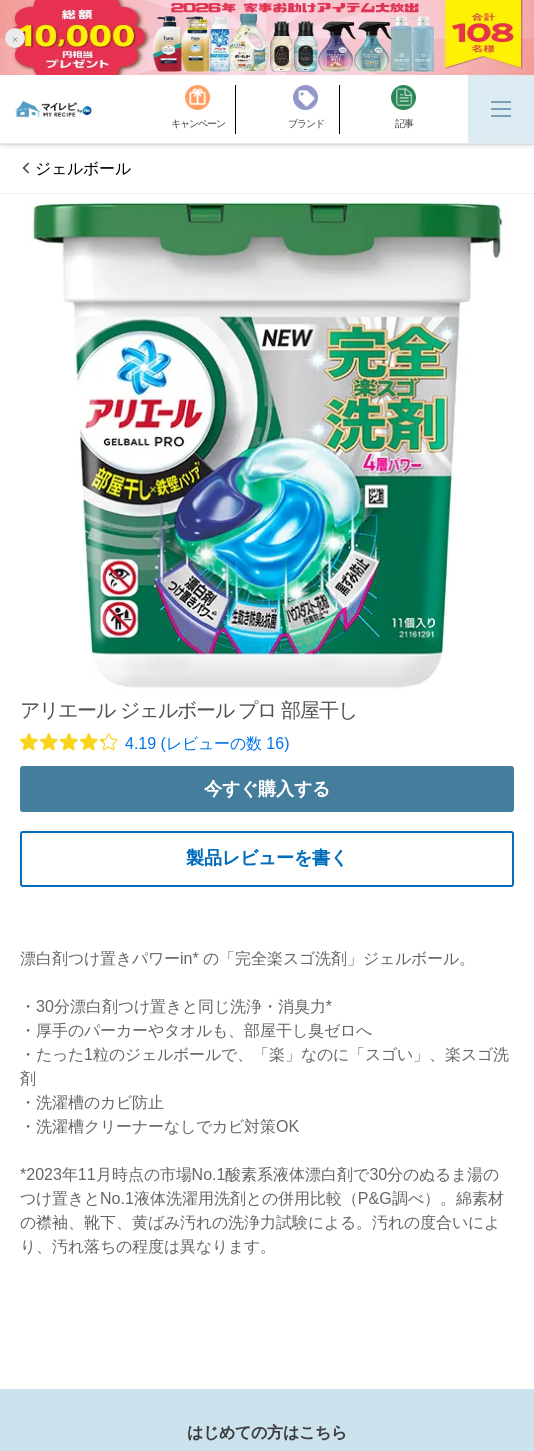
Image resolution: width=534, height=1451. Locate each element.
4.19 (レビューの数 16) (207, 743)
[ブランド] (314, 109)
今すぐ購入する (267, 789)
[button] (15, 37)
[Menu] (501, 109)
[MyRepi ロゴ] (53, 109)
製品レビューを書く (267, 858)
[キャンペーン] (203, 109)
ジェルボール (83, 168)
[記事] (403, 109)
